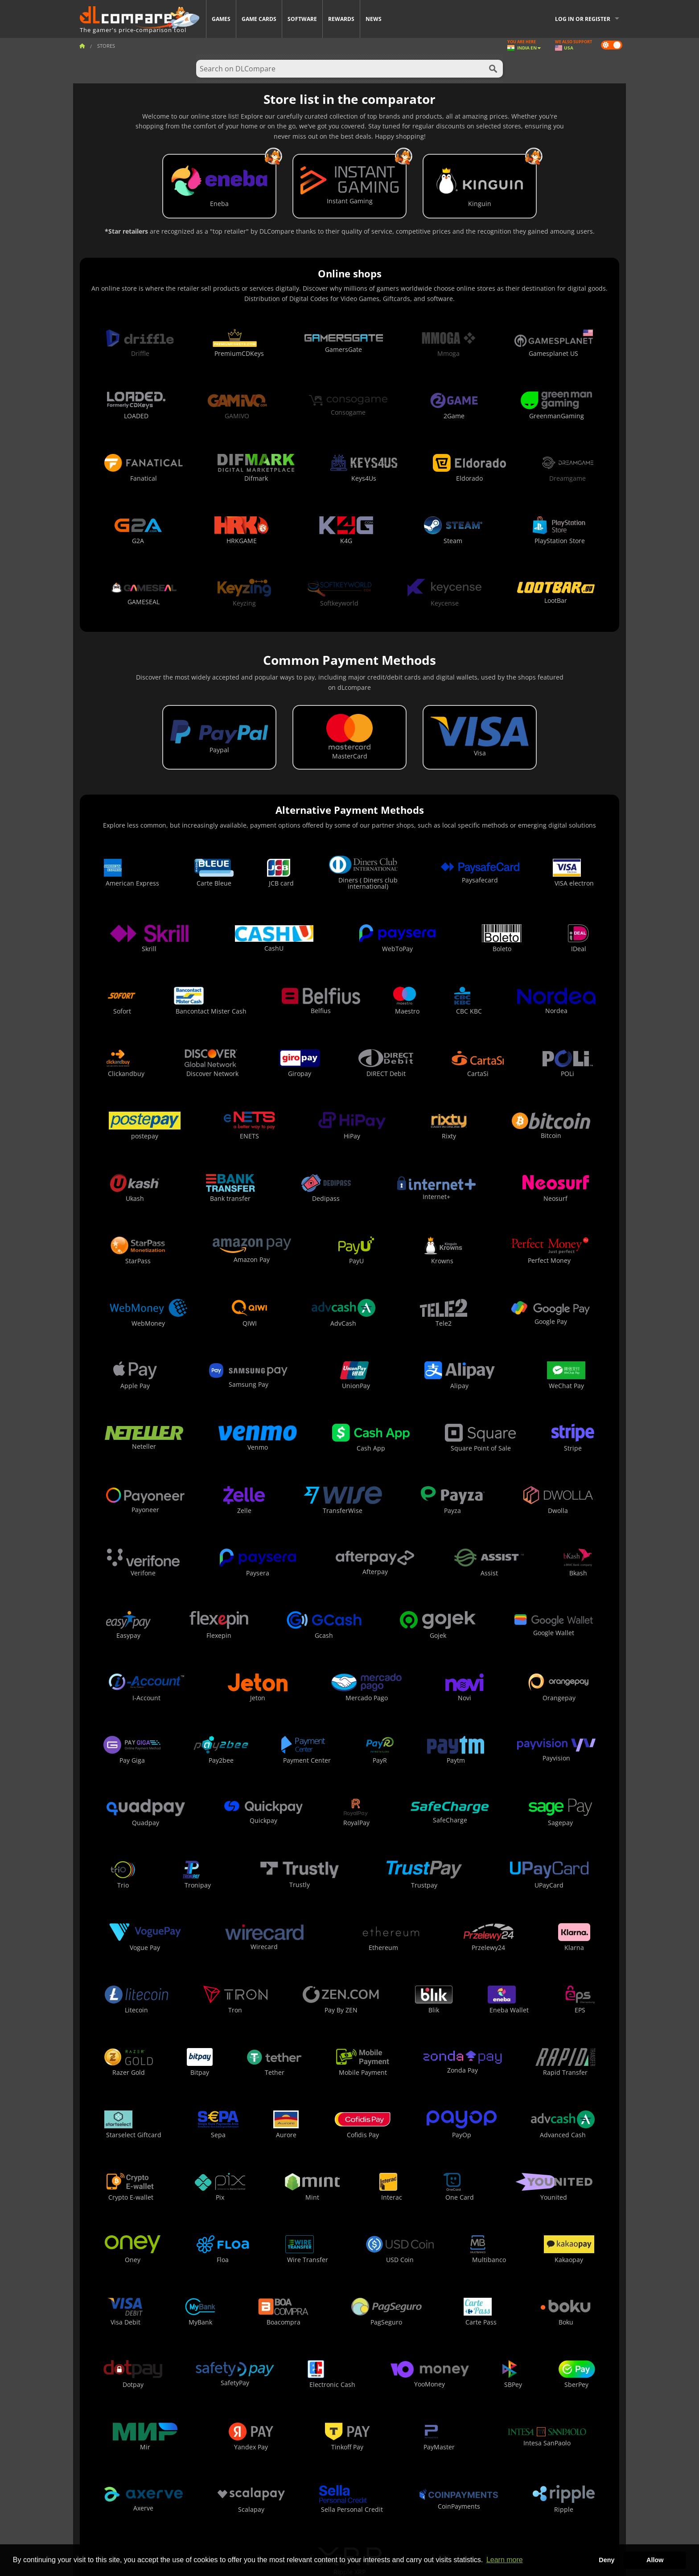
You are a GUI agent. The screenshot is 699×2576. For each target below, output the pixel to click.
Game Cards (259, 19)
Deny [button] (606, 2560)
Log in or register (582, 19)
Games (221, 19)
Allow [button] (654, 2560)
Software (302, 19)
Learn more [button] (504, 2560)
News (374, 19)
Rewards (341, 19)
